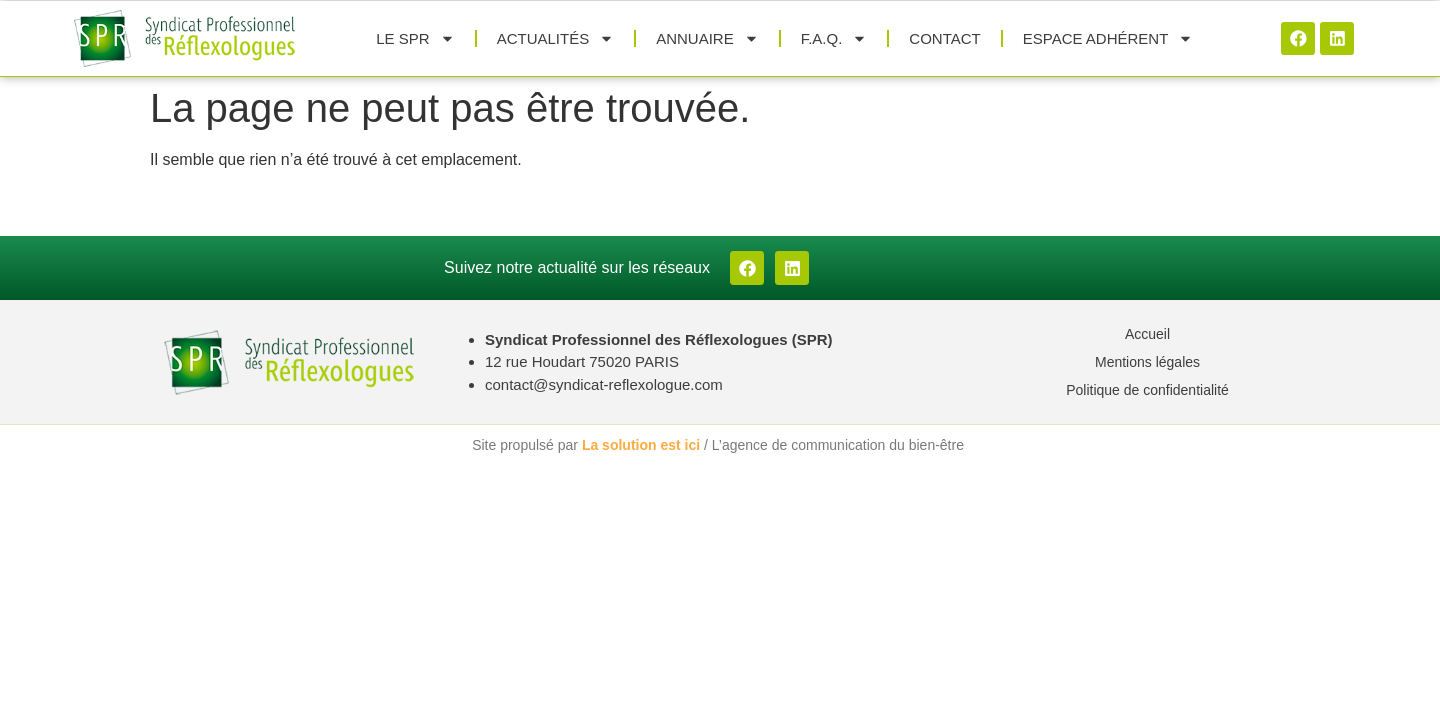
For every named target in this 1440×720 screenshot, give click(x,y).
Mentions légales (1147, 362)
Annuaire (707, 38)
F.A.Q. (834, 38)
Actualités (556, 38)
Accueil (1147, 334)
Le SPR (415, 38)
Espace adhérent (1108, 38)
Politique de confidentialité (1147, 390)
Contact (944, 38)
